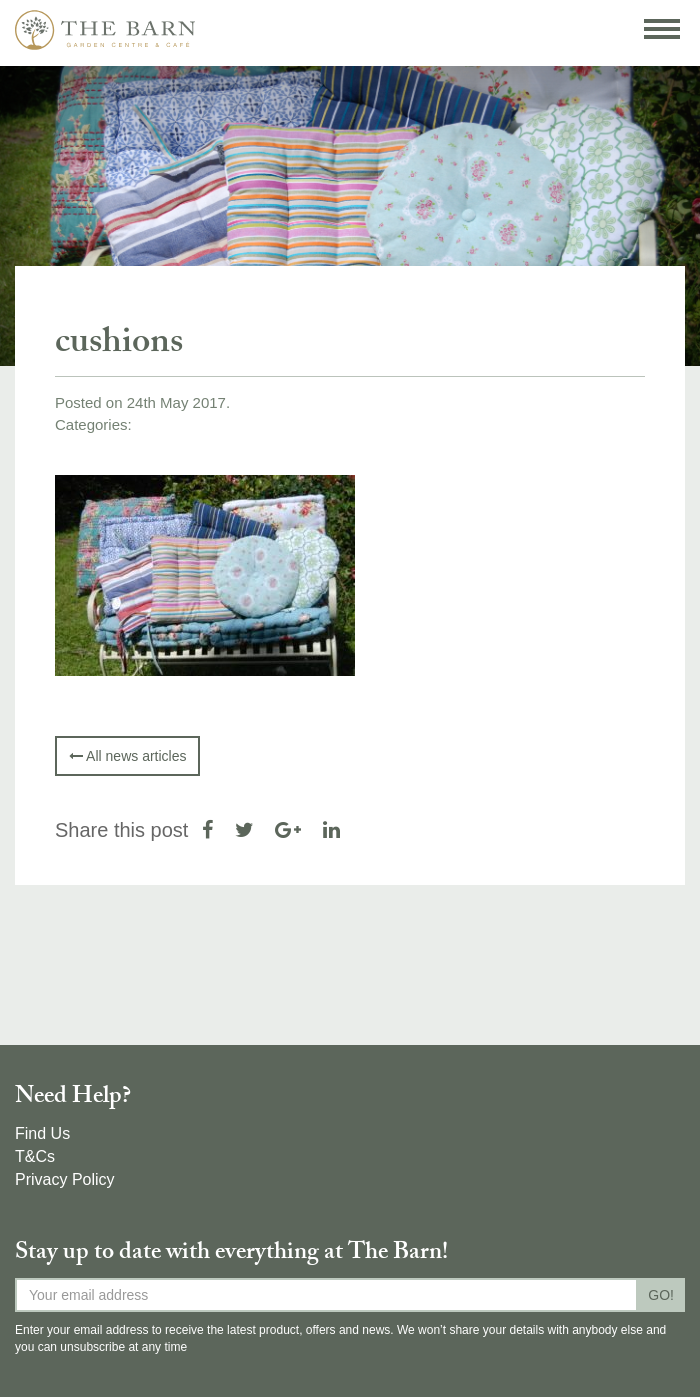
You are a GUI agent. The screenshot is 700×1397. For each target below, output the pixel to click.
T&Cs (35, 1156)
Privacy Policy (65, 1179)
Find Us (42, 1133)
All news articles (127, 756)
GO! (661, 1295)
